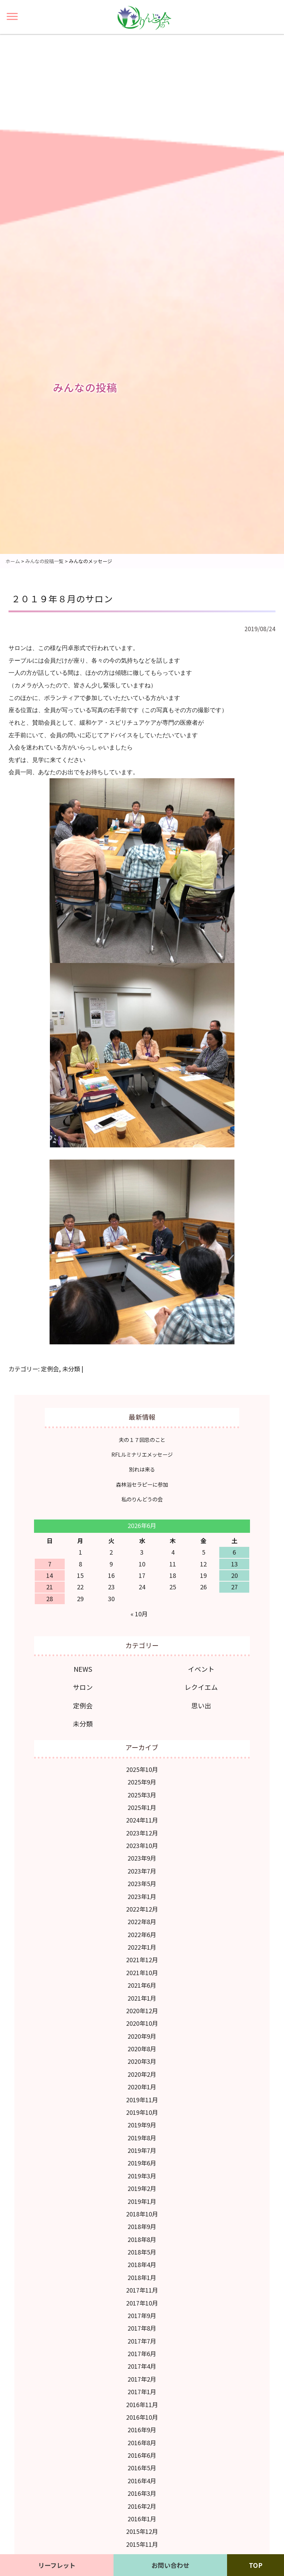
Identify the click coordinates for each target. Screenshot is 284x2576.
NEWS (83, 1669)
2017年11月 (142, 2290)
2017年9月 (142, 2315)
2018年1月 (142, 2277)
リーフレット (56, 2565)
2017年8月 (142, 2328)
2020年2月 (142, 2074)
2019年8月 (142, 2137)
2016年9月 (142, 2429)
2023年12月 (142, 1832)
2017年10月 (142, 2302)
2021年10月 (142, 1972)
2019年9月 (142, 2124)
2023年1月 (142, 1896)
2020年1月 (142, 2086)
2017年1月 (142, 2391)
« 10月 (139, 1613)
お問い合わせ (170, 2565)
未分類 (71, 1368)
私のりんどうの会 (142, 1499)
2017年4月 (142, 2366)
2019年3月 (142, 2175)
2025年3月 (142, 1794)
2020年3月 (142, 2061)
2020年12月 (142, 2010)
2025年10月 (142, 1769)
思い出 (201, 1705)
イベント (201, 1669)
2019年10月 (142, 2112)
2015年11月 (142, 2544)
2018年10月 (142, 2213)
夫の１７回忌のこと (142, 1439)
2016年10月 (142, 2417)
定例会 (50, 1368)
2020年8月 (142, 2048)
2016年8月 (142, 2442)
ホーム (13, 561)
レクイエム (201, 1687)
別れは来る (142, 1469)
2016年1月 (142, 2518)
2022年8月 (142, 1921)
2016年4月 (142, 2480)
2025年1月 (142, 1807)
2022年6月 (142, 1934)
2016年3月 (142, 2493)
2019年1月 (142, 2201)
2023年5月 (142, 1883)
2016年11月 (142, 2404)
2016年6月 (142, 2455)
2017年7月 (142, 2341)
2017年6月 (142, 2353)
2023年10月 (142, 1845)
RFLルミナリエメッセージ (142, 1454)
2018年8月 (142, 2239)
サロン (83, 1687)
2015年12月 (142, 2531)
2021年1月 (142, 1998)
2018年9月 (142, 2226)
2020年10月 (142, 2023)
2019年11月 (142, 2099)
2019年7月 (142, 2150)
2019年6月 (142, 2162)
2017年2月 (142, 2379)
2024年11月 (142, 1820)
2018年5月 (142, 2251)
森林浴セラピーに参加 (142, 1484)
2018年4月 (142, 2264)
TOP (256, 2565)
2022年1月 (142, 1947)
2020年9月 (142, 2036)
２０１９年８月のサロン (62, 598)
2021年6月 (142, 1985)
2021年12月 (142, 1959)
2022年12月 (142, 1909)
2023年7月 (142, 1871)
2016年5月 (142, 2467)
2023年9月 (142, 1858)
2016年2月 (142, 2506)
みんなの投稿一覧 (44, 561)
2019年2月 (142, 2188)
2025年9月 (142, 1781)
